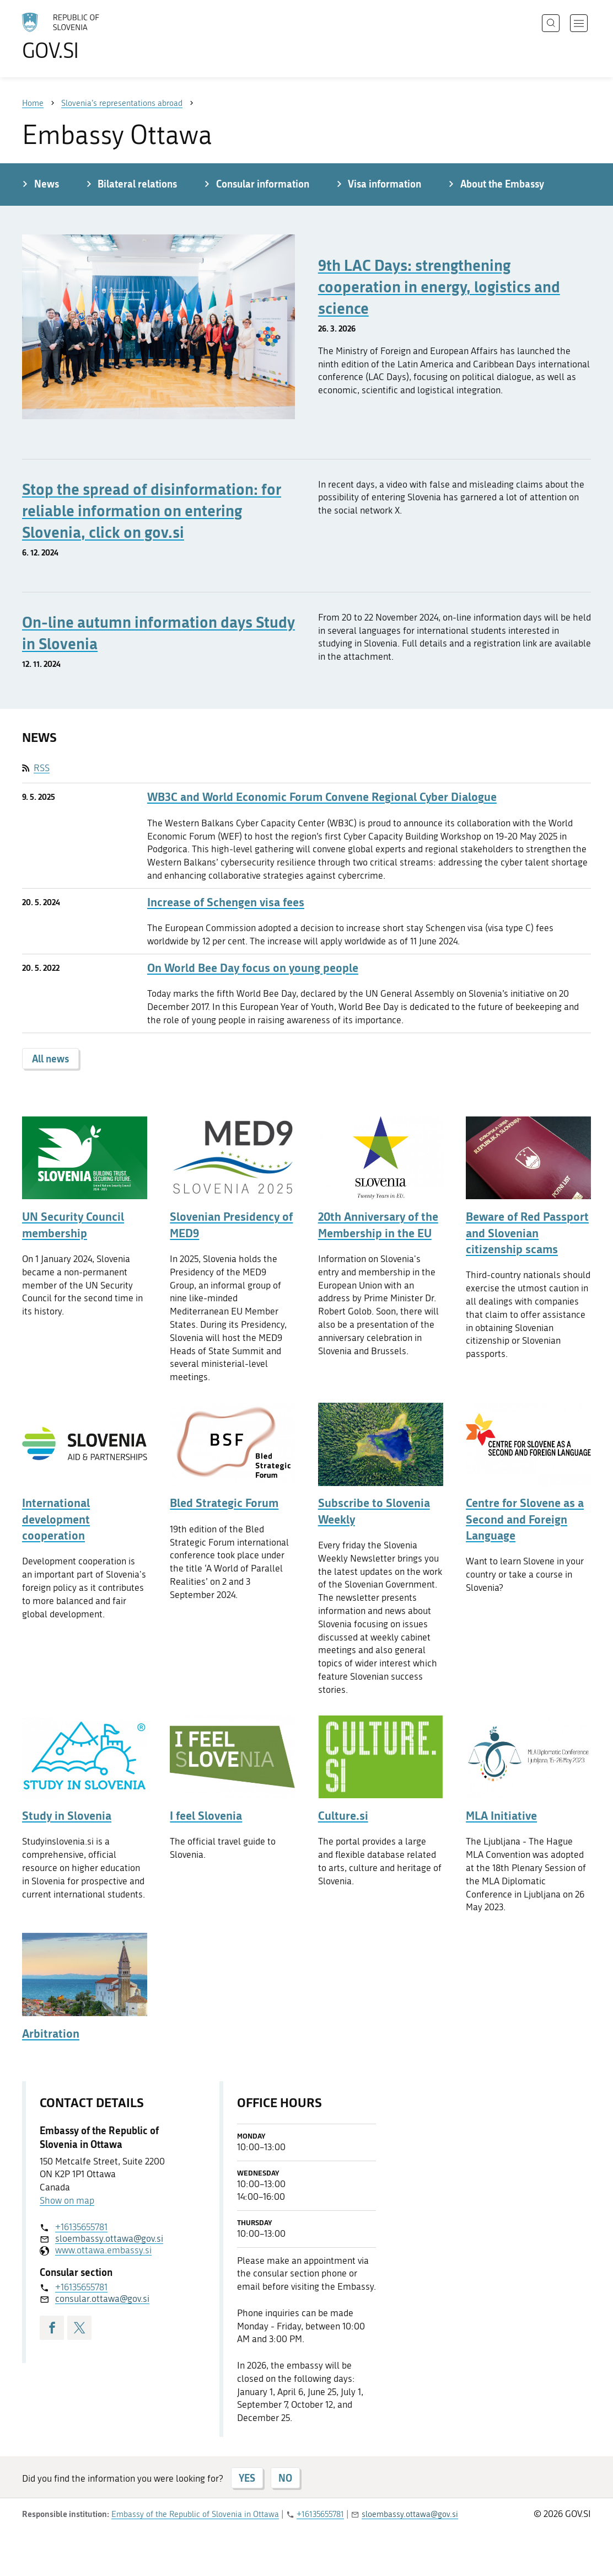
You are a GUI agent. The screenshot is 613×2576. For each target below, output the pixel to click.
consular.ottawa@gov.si (102, 2298)
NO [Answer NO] (285, 2478)
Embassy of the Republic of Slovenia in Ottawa (195, 2514)
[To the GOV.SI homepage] (91, 36)
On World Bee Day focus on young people (252, 968)
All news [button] (50, 1058)
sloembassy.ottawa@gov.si (109, 2238)
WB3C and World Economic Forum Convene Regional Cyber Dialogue (322, 797)
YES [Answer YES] (247, 2478)
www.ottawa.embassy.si (103, 2250)
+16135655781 (81, 2226)
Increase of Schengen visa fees (225, 902)
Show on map (67, 2200)
